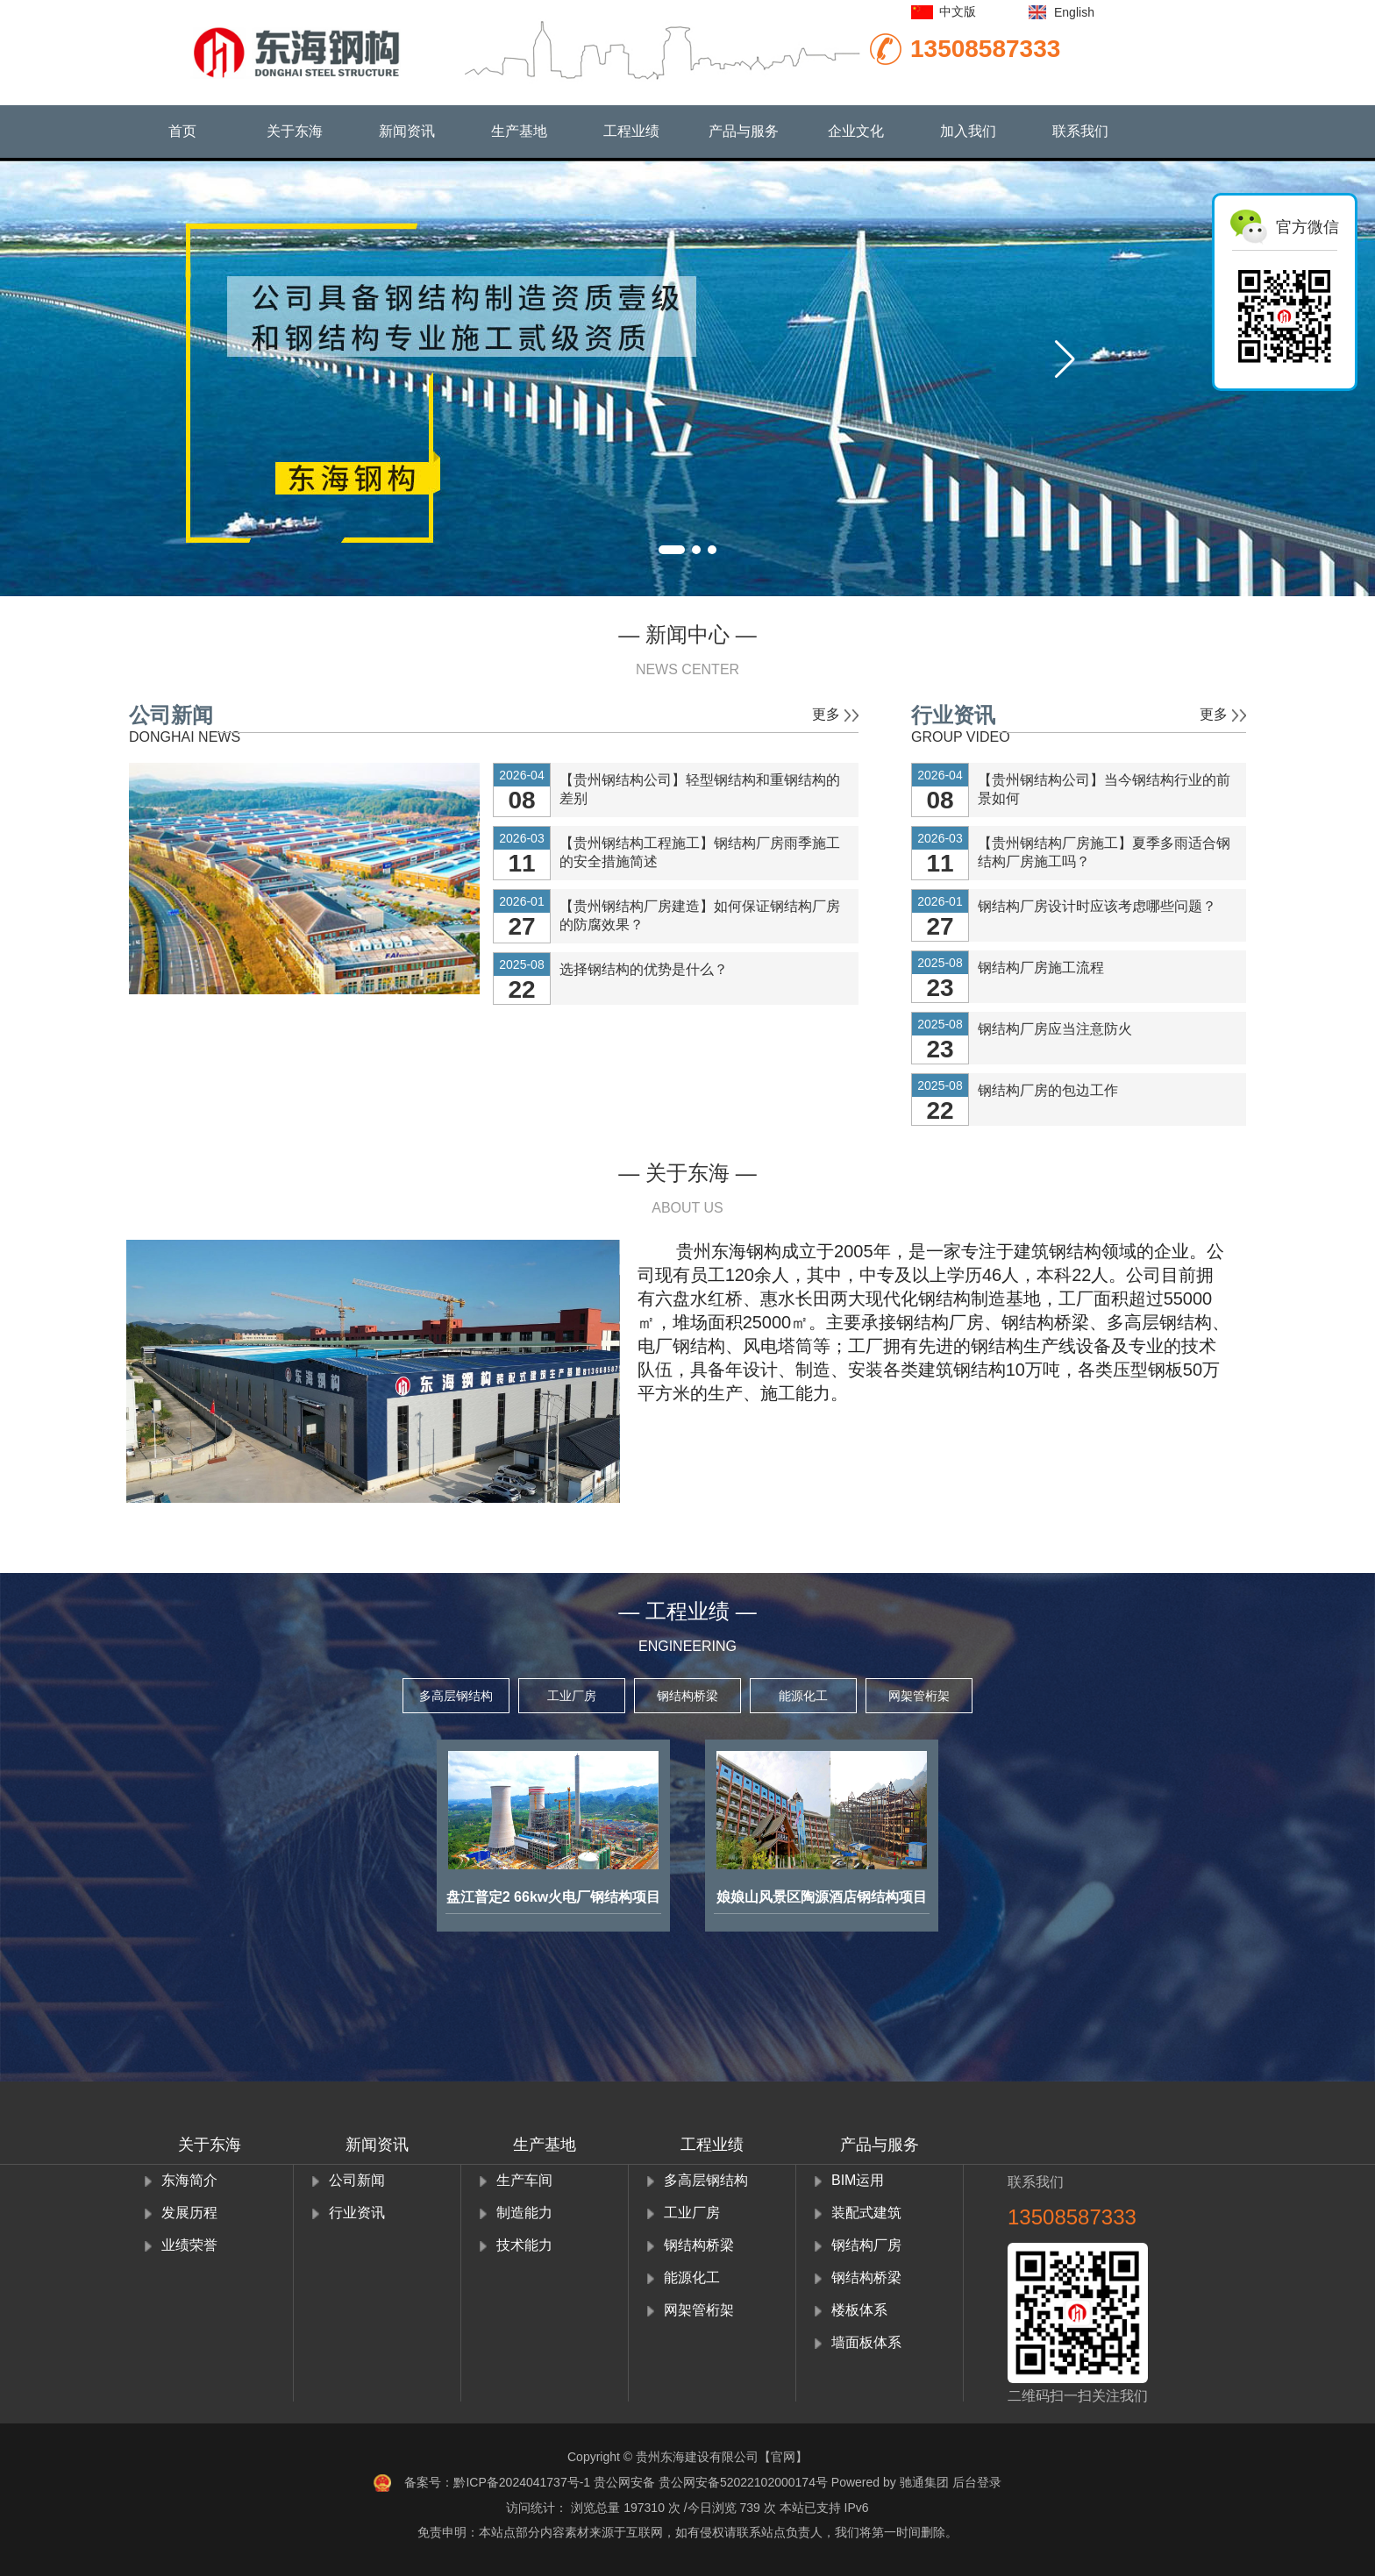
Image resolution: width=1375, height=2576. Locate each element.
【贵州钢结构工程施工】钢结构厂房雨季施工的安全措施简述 (699, 852)
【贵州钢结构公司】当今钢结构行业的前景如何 (1104, 789)
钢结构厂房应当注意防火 (1055, 1028)
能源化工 (803, 1696)
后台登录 (976, 2482)
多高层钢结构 (456, 1696)
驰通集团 (924, 2482)
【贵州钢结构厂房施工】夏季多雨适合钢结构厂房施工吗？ (1104, 852)
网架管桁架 (919, 1696)
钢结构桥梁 (687, 1696)
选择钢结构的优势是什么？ (643, 969)
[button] (1065, 359)
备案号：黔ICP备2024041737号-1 (497, 2482)
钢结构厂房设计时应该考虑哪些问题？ (1097, 906)
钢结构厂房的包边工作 (1048, 1090)
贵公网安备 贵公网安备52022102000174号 (711, 2482)
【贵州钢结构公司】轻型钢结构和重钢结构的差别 (699, 789)
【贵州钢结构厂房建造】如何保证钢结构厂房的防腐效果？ (699, 915)
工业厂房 (571, 1696)
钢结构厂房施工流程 (1041, 967)
